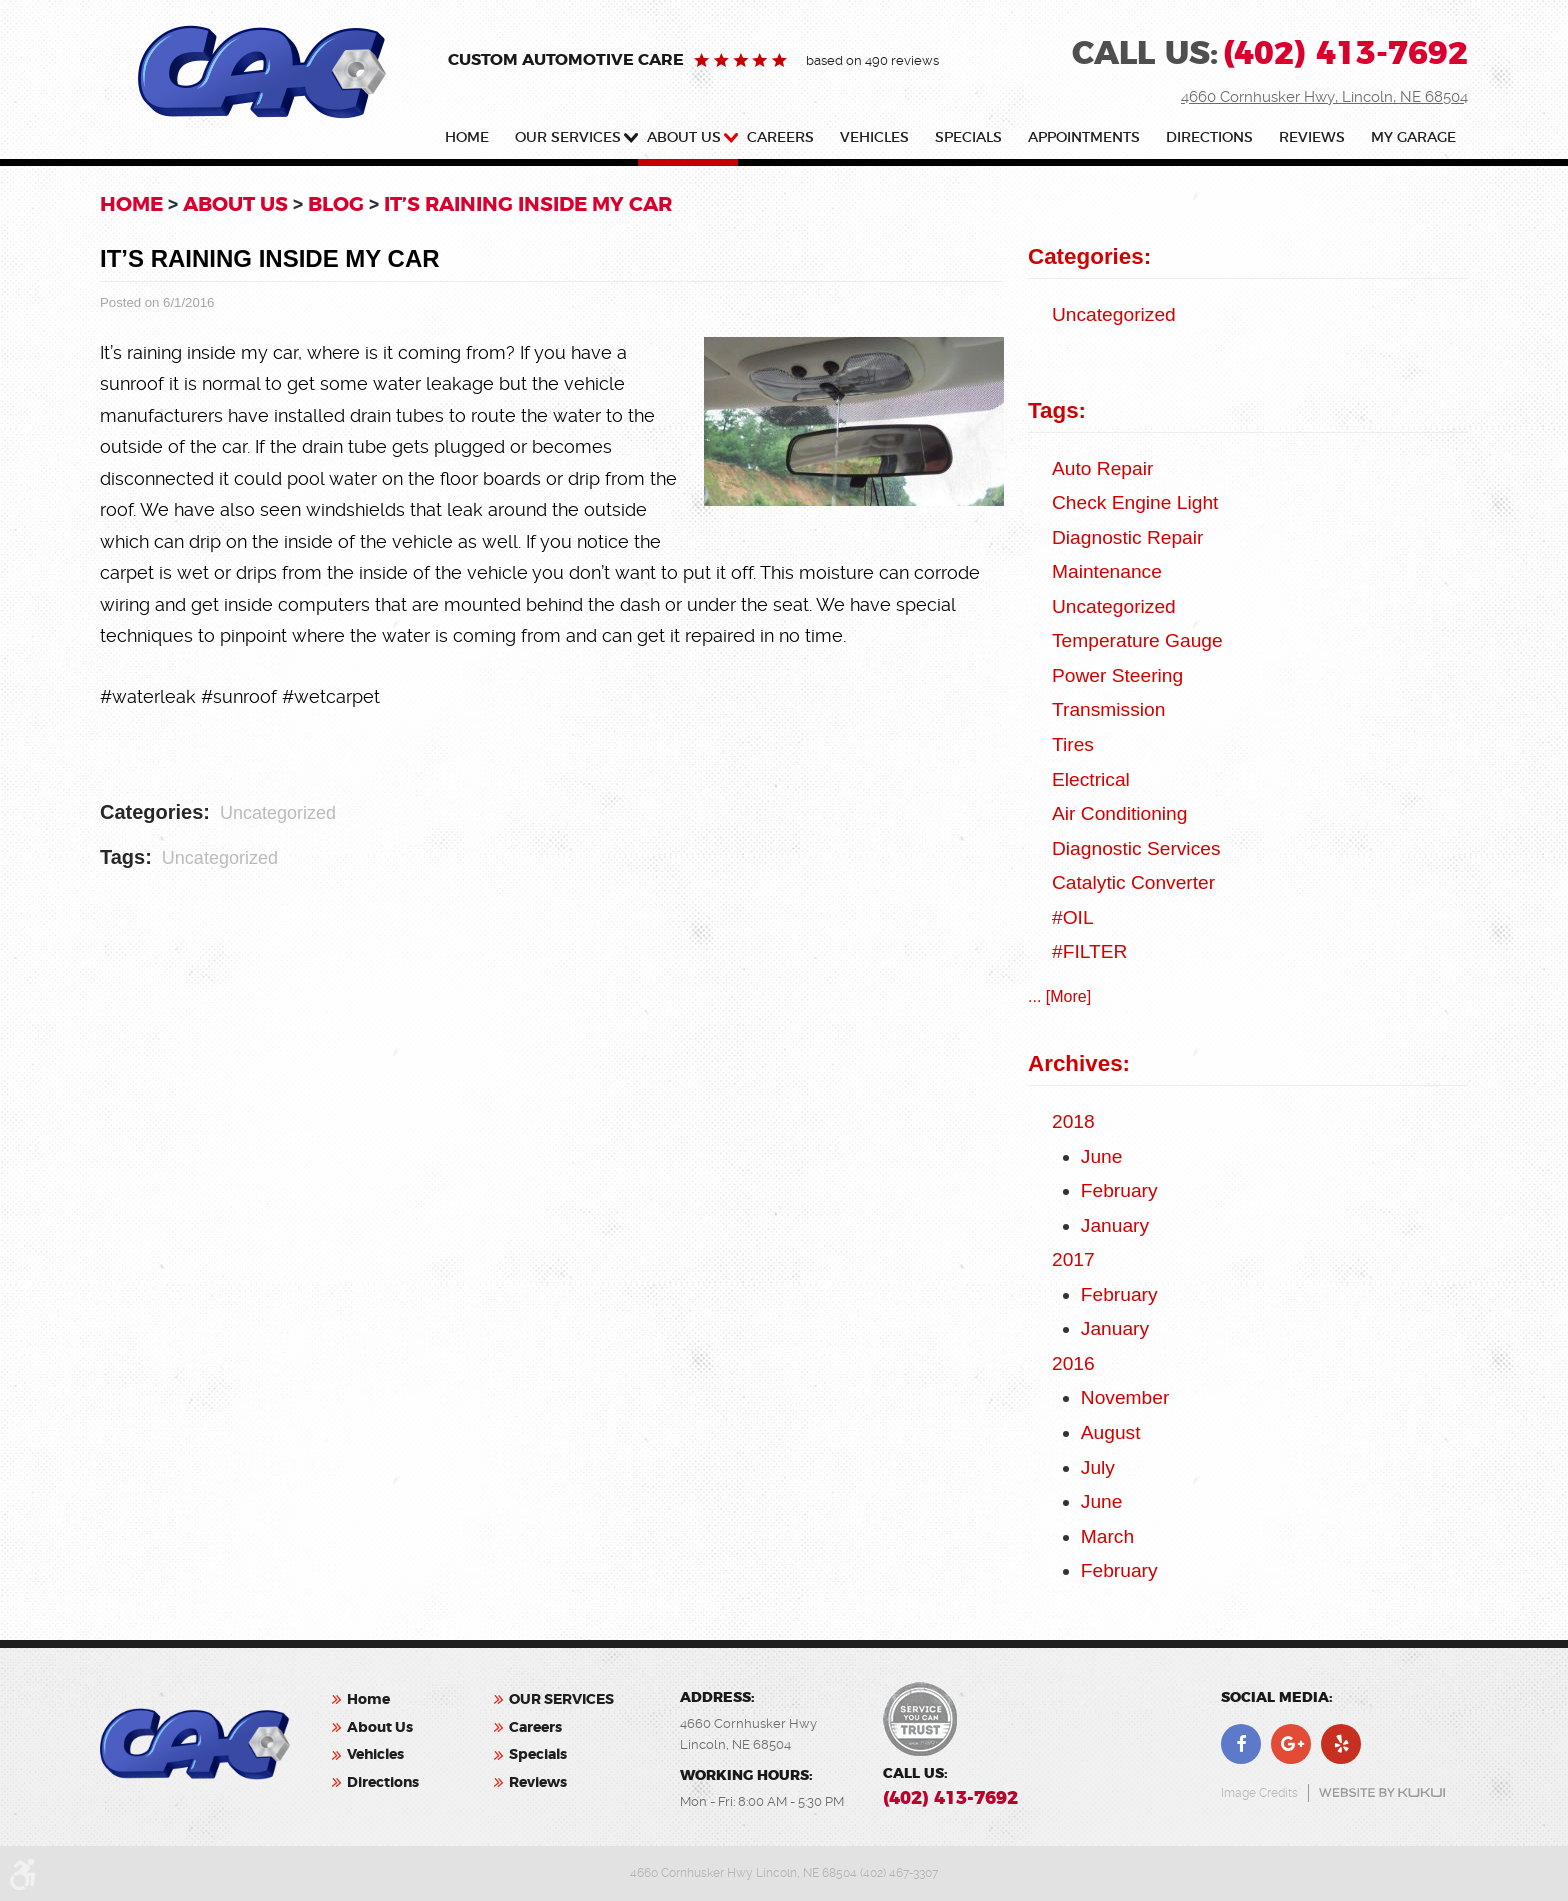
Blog (336, 204)
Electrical (1091, 779)
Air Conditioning (1119, 813)
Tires (1073, 744)
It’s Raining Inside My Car (528, 204)
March (1107, 1536)
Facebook (1241, 1744)
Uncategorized (278, 813)
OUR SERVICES (568, 138)
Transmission (1108, 709)
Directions (1209, 138)
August (1111, 1432)
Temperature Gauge (1137, 640)
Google (1291, 1744)
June (1102, 1156)
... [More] (1059, 996)
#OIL (1073, 917)
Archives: (1079, 1063)
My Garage (1413, 138)
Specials (968, 138)
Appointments (1084, 138)
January (1115, 1225)
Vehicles (874, 138)
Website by (1382, 1792)
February (1119, 1190)
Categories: (1089, 256)
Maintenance (1107, 571)
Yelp (1341, 1744)
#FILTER (1089, 951)
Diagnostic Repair (1127, 537)
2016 (1073, 1363)
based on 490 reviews (872, 60)
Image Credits (1259, 1793)
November (1125, 1397)
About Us (684, 138)
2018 (1073, 1121)
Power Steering (1117, 675)
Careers (780, 138)
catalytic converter (1133, 882)
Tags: (1057, 410)
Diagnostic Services (1136, 848)
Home (467, 138)
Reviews (1312, 138)
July (1098, 1467)
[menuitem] (471, 141)
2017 (1073, 1259)
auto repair (1102, 468)
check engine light (1135, 502)
